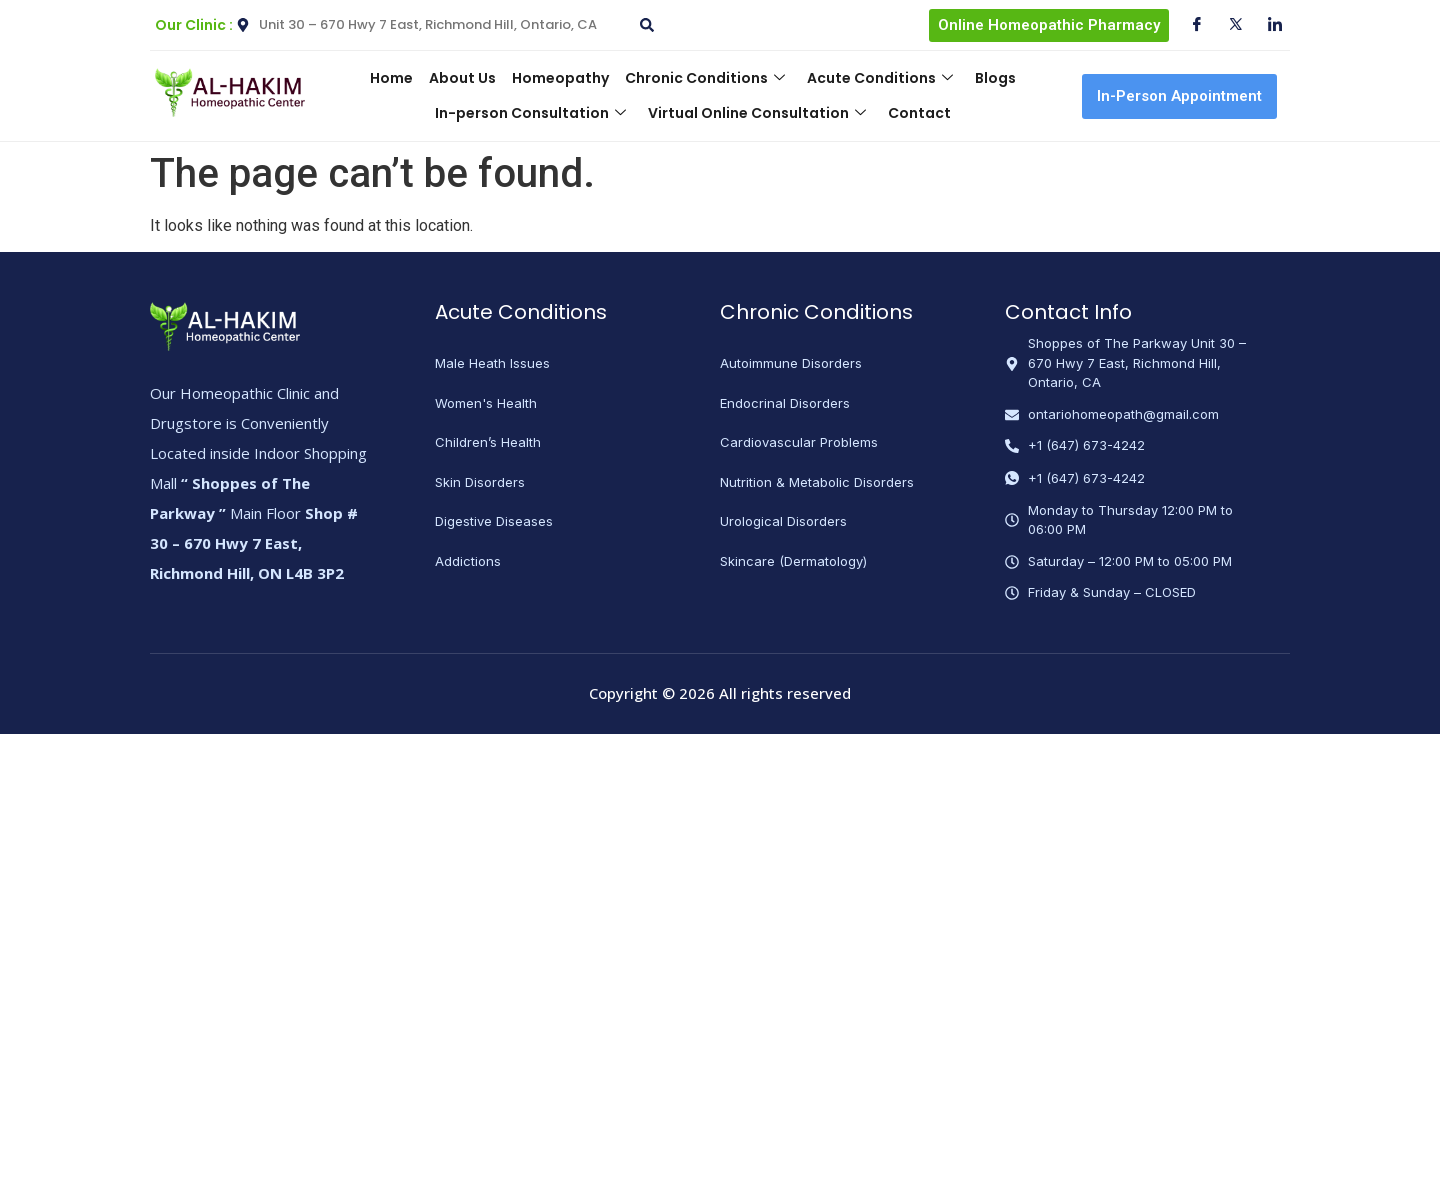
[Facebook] (1189, 25)
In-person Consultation (532, 113)
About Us (465, 78)
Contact (917, 113)
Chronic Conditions (704, 78)
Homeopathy (561, 78)
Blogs (990, 78)
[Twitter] (1228, 25)
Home (396, 78)
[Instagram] (1267, 25)
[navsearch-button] (644, 17)
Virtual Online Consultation (757, 113)
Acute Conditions (877, 78)
